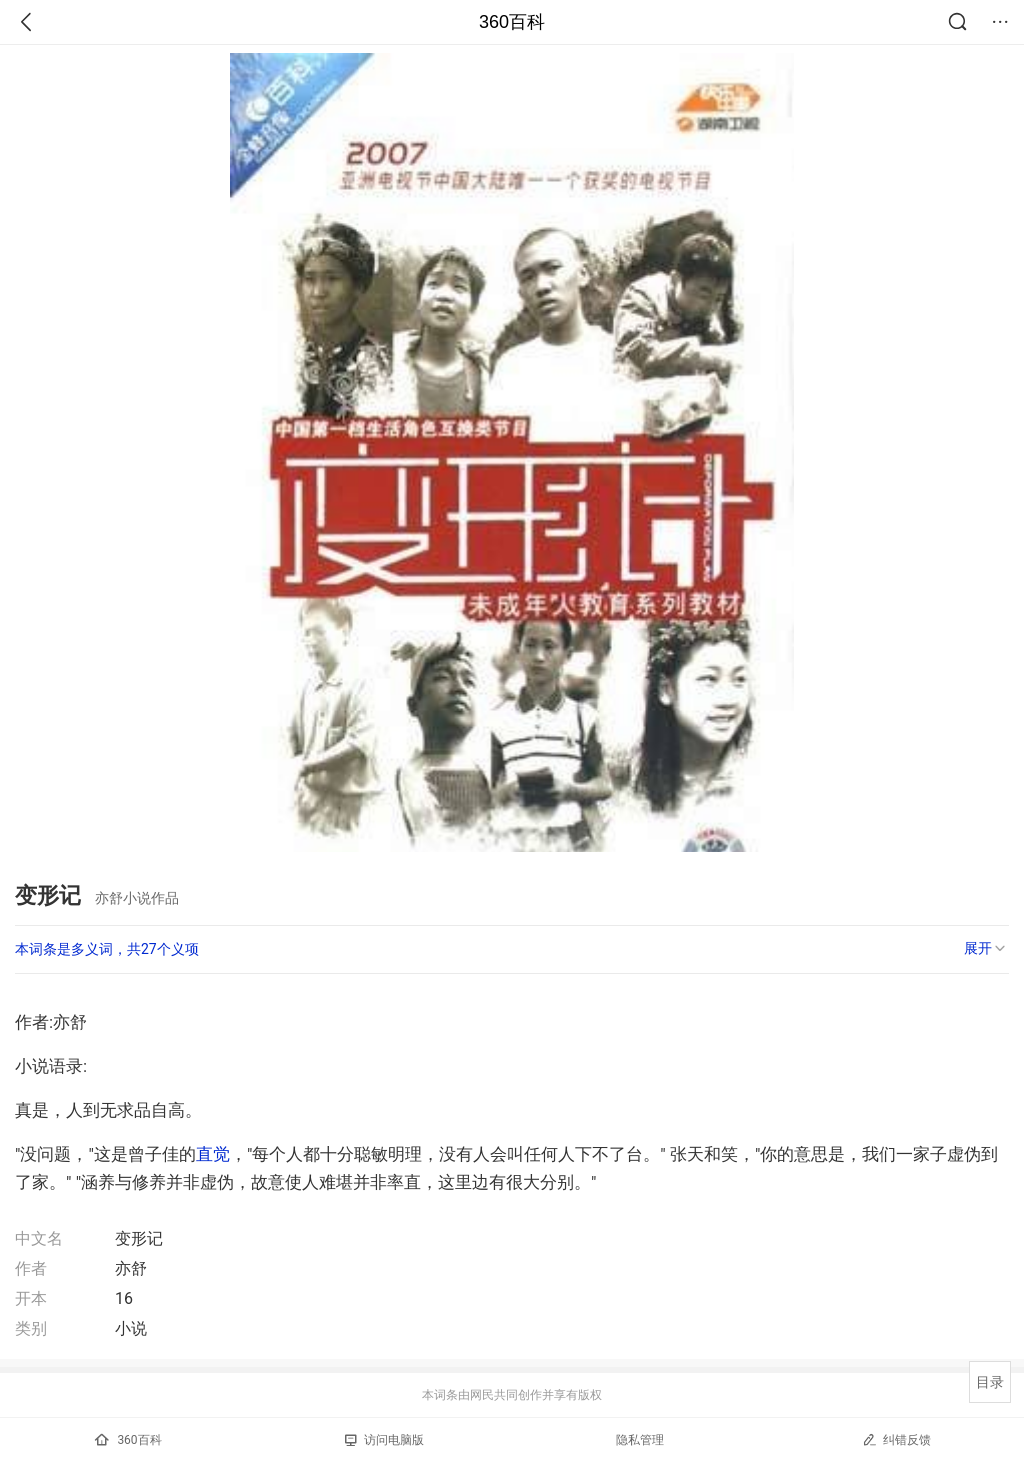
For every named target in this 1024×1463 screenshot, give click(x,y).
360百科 (512, 22)
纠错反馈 (896, 1439)
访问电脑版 (384, 1440)
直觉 (213, 1154)
